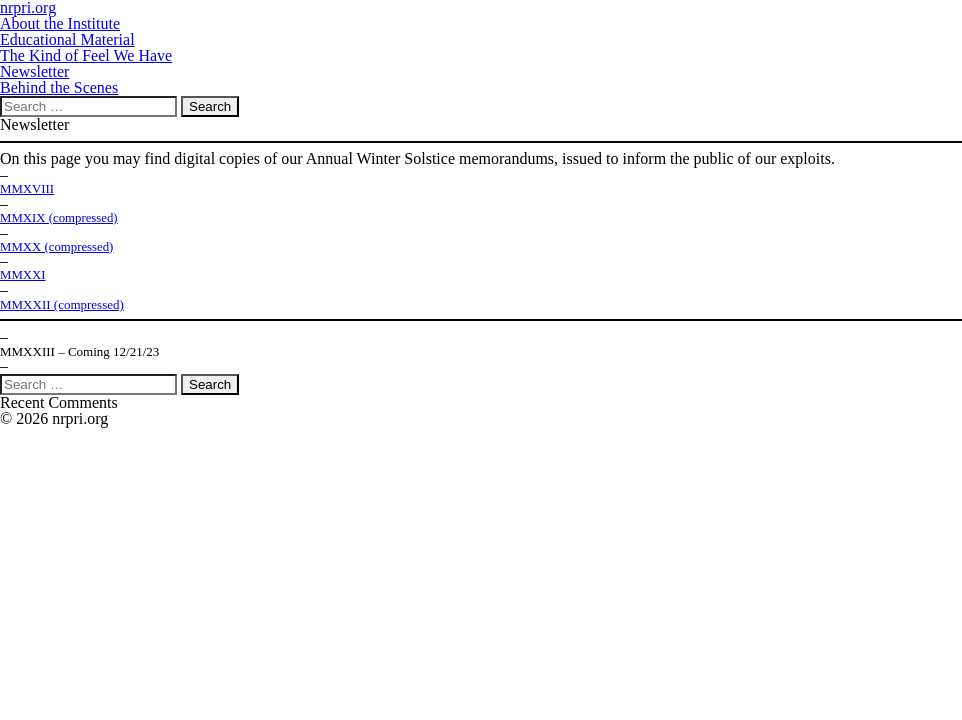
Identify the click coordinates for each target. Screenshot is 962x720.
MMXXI (23, 275)
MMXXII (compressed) (62, 304)
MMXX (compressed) (56, 247)
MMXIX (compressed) (59, 218)
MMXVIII (27, 189)
